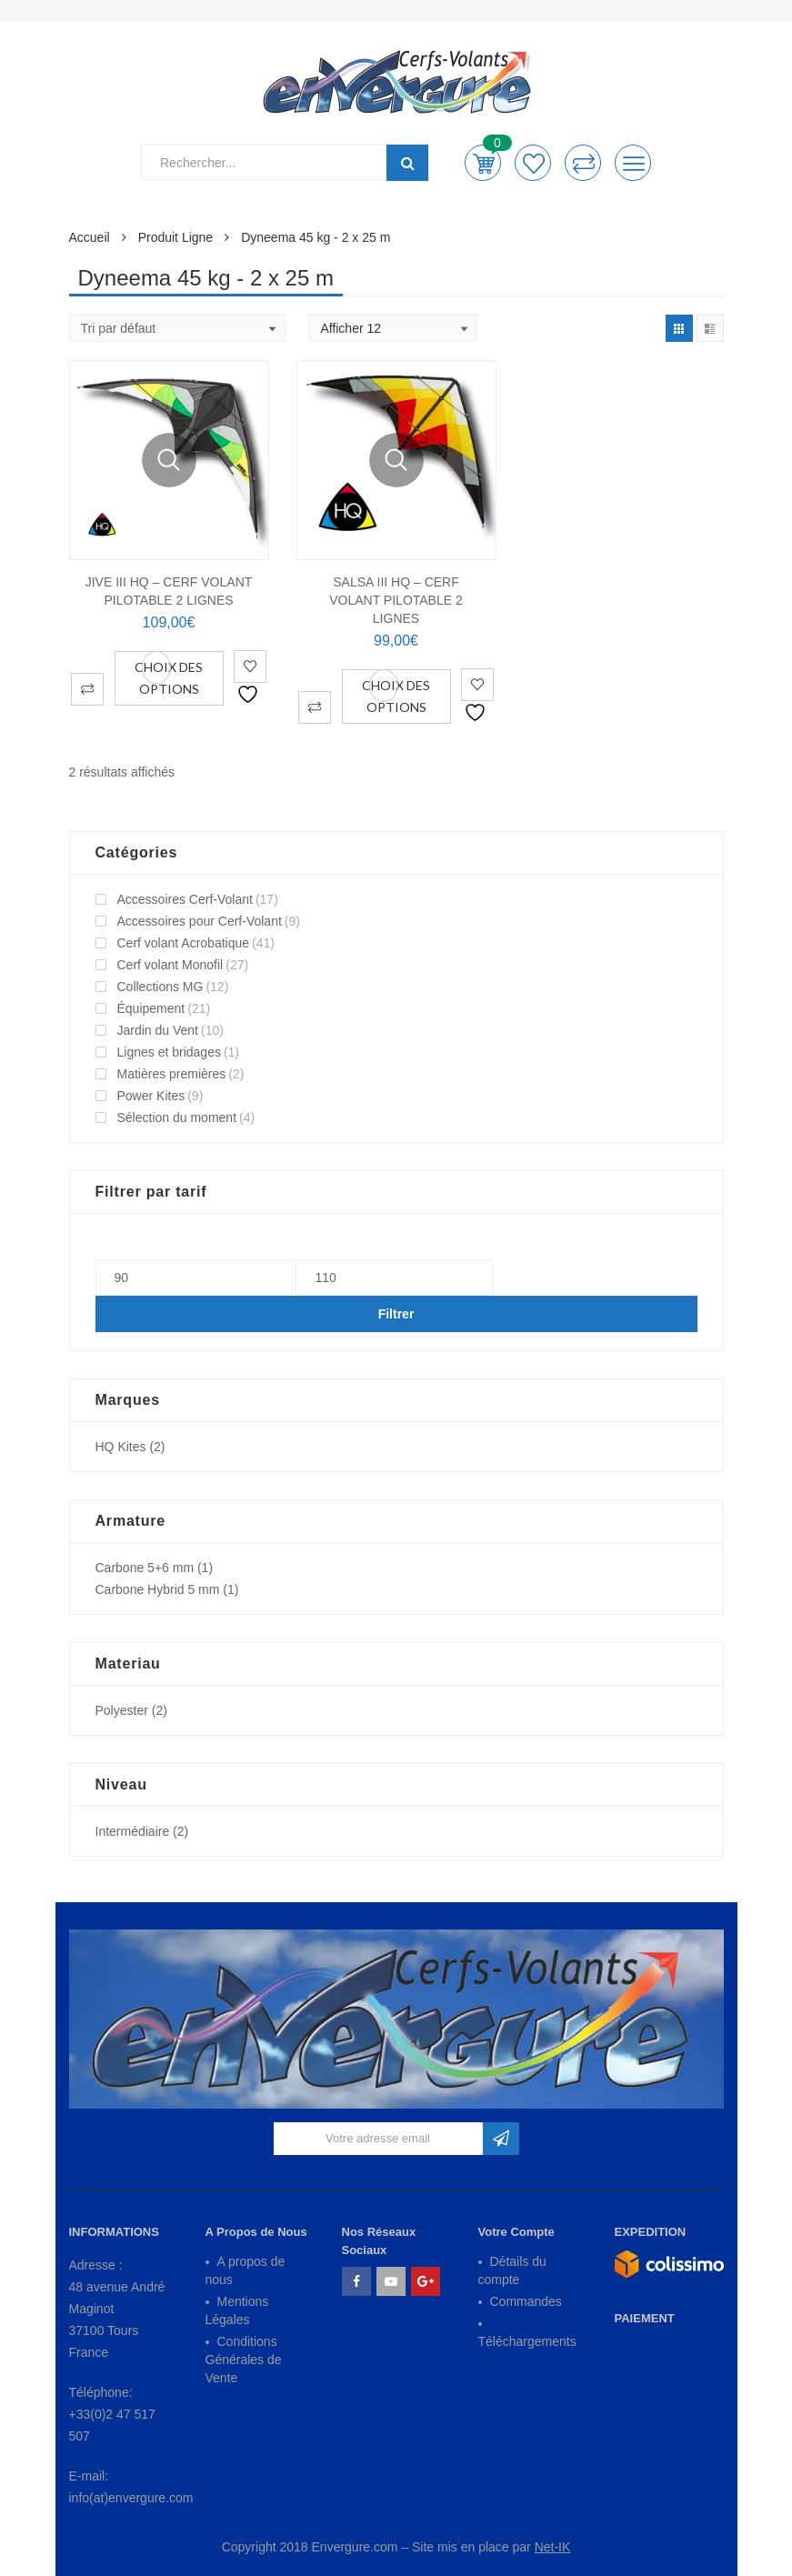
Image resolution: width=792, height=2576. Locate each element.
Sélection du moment (177, 1117)
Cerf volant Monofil (170, 964)
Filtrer (396, 1314)
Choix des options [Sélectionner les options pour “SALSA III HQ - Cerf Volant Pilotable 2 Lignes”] (396, 696)
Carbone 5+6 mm (145, 1567)
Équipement (151, 1008)
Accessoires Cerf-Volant (185, 899)
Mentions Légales (237, 2310)
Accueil (89, 237)
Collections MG (160, 986)
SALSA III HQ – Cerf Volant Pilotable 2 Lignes (396, 600)
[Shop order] (177, 328)
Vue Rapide (169, 460)
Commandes (526, 2301)
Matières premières (171, 1074)
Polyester (121, 1710)
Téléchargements (527, 2341)
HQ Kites (120, 1446)
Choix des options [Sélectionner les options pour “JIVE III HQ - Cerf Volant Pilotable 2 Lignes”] (169, 678)
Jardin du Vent (158, 1030)
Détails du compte (512, 2270)
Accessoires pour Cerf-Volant (199, 921)
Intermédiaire (132, 1831)
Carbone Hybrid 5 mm (157, 1589)
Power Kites (151, 1095)
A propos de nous (246, 2270)
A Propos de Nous (256, 2232)
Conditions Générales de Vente (244, 2359)
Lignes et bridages (169, 1052)
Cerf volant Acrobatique (183, 943)
